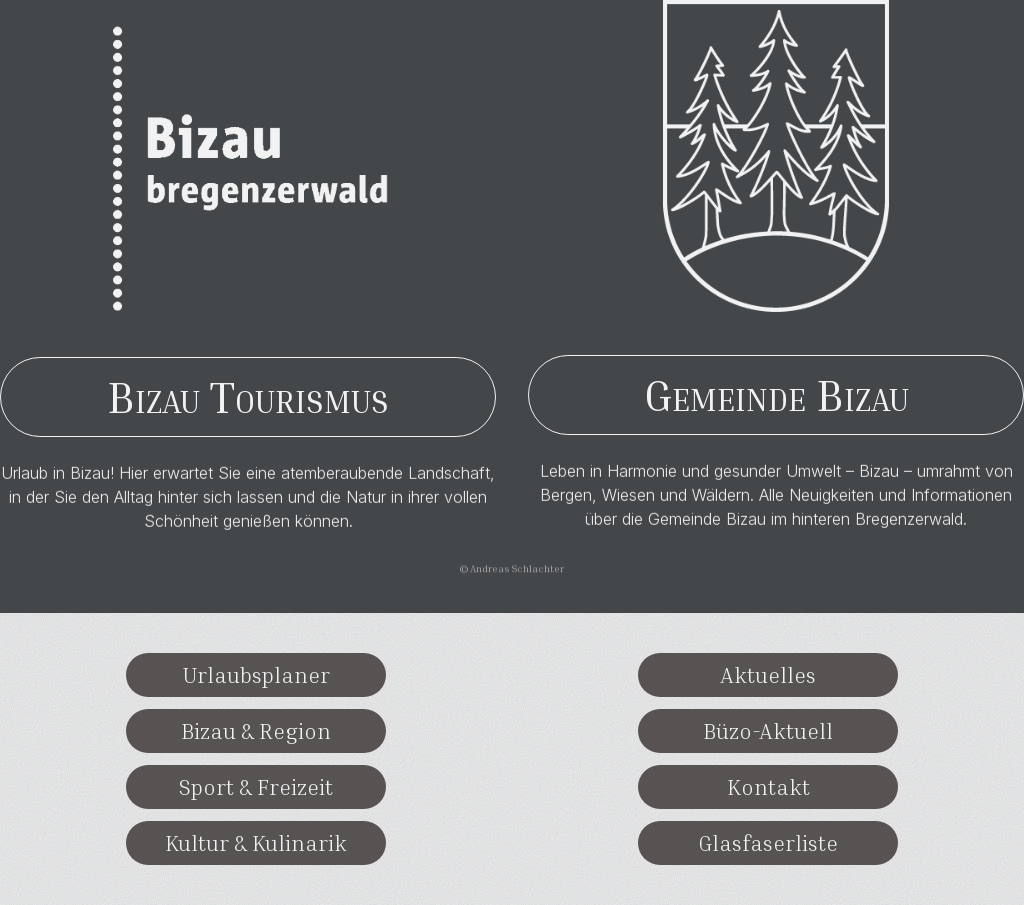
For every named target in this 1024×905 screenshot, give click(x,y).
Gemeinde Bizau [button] (776, 394)
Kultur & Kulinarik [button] (256, 843)
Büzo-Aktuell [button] (768, 731)
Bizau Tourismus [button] (248, 396)
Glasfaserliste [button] (768, 843)
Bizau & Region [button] (256, 731)
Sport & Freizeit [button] (256, 787)
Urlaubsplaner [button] (256, 675)
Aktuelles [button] (768, 675)
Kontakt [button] (768, 787)
